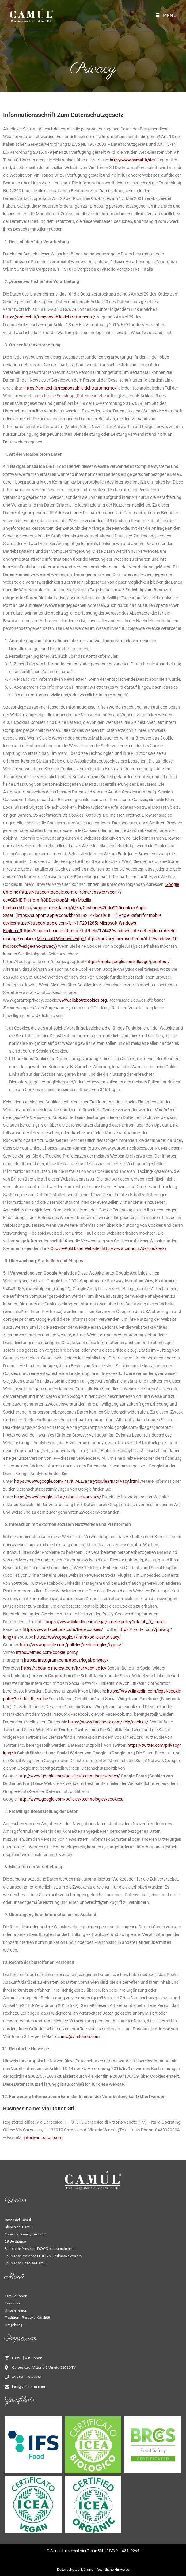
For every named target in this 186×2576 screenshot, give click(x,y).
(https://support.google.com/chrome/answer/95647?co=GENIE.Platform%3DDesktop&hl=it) (91, 892)
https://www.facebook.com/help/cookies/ (63, 1629)
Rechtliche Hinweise (113, 2569)
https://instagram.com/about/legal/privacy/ (66, 1660)
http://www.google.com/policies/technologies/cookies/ (71, 1799)
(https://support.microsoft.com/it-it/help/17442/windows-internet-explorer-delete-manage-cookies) (90, 931)
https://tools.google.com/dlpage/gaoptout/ (128, 961)
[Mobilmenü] (166, 15)
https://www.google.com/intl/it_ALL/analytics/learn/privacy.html (76, 1481)
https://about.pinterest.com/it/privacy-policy (63, 1668)
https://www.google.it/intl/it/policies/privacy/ (57, 1496)
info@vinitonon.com (80, 2036)
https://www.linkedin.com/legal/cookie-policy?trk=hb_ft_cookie (105, 1621)
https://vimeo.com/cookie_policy (47, 1652)
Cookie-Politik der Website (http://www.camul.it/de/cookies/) (108, 1248)
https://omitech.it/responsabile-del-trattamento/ (49, 316)
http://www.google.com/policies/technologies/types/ (70, 1644)
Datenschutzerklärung (75, 2569)
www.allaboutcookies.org (82, 1000)
